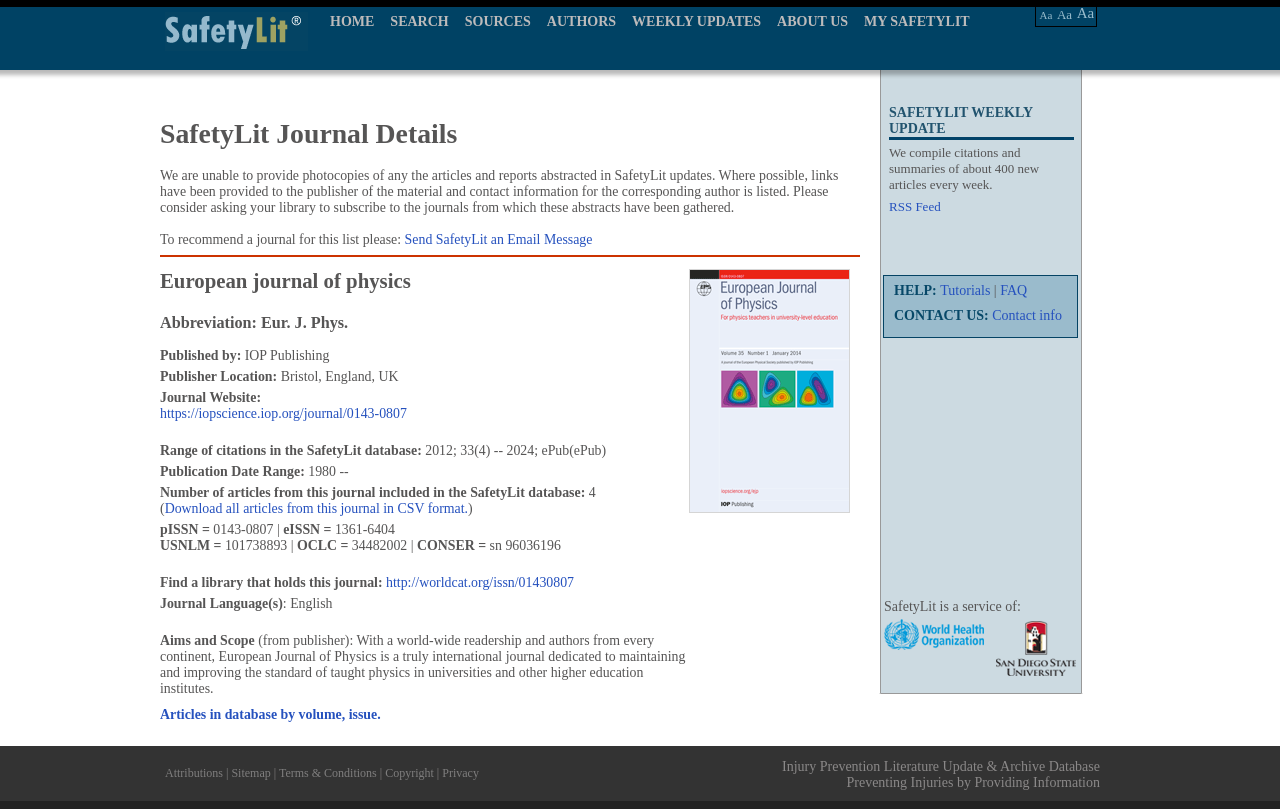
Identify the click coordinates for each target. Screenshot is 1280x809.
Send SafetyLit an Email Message (499, 239)
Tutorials (965, 290)
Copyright (409, 773)
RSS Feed (915, 206)
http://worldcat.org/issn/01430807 (480, 582)
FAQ (1013, 290)
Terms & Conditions (328, 773)
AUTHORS (581, 21)
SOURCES (498, 21)
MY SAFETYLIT (917, 21)
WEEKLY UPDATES (696, 21)
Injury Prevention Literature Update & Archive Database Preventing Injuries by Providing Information (941, 774)
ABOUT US (812, 21)
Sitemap (250, 773)
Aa (1046, 15)
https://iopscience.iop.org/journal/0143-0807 (283, 413)
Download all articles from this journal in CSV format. (316, 508)
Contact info (1027, 315)
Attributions (194, 773)
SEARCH (419, 21)
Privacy (460, 773)
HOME (352, 21)
